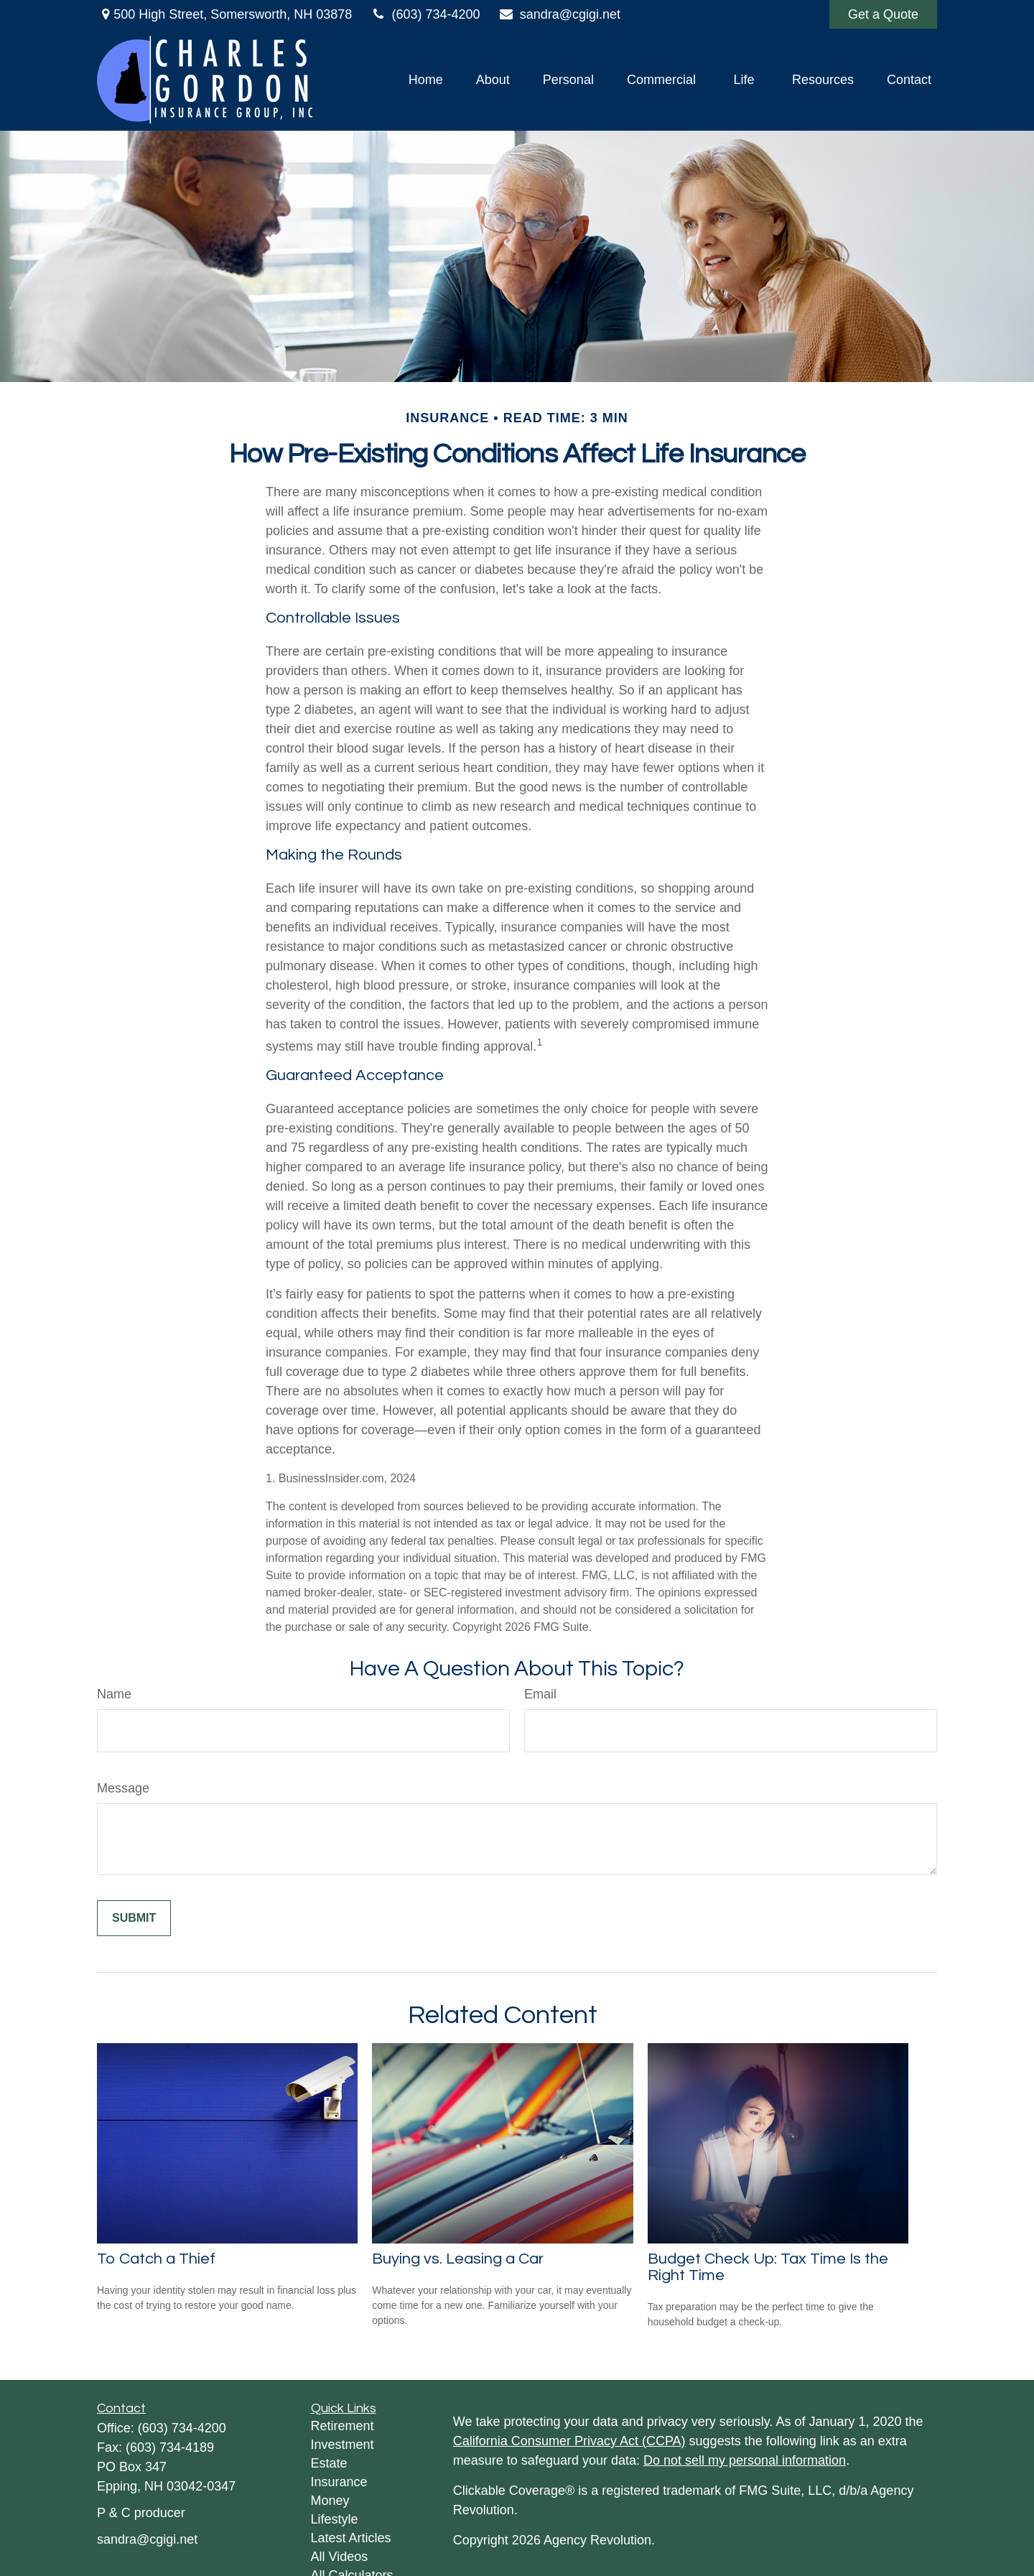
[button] (426, 79)
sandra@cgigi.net (559, 14)
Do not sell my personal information (744, 2460)
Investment (342, 2444)
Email (540, 1694)
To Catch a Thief (156, 2259)
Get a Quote (883, 14)
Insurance (339, 2482)
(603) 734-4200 (425, 14)
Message (123, 1788)
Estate (329, 2463)
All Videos (339, 2556)
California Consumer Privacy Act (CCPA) (569, 2441)
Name (114, 1694)
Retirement (342, 2426)
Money (330, 2500)
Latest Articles (351, 2538)
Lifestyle (334, 2519)
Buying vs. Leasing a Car (458, 2259)
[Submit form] (134, 1918)
